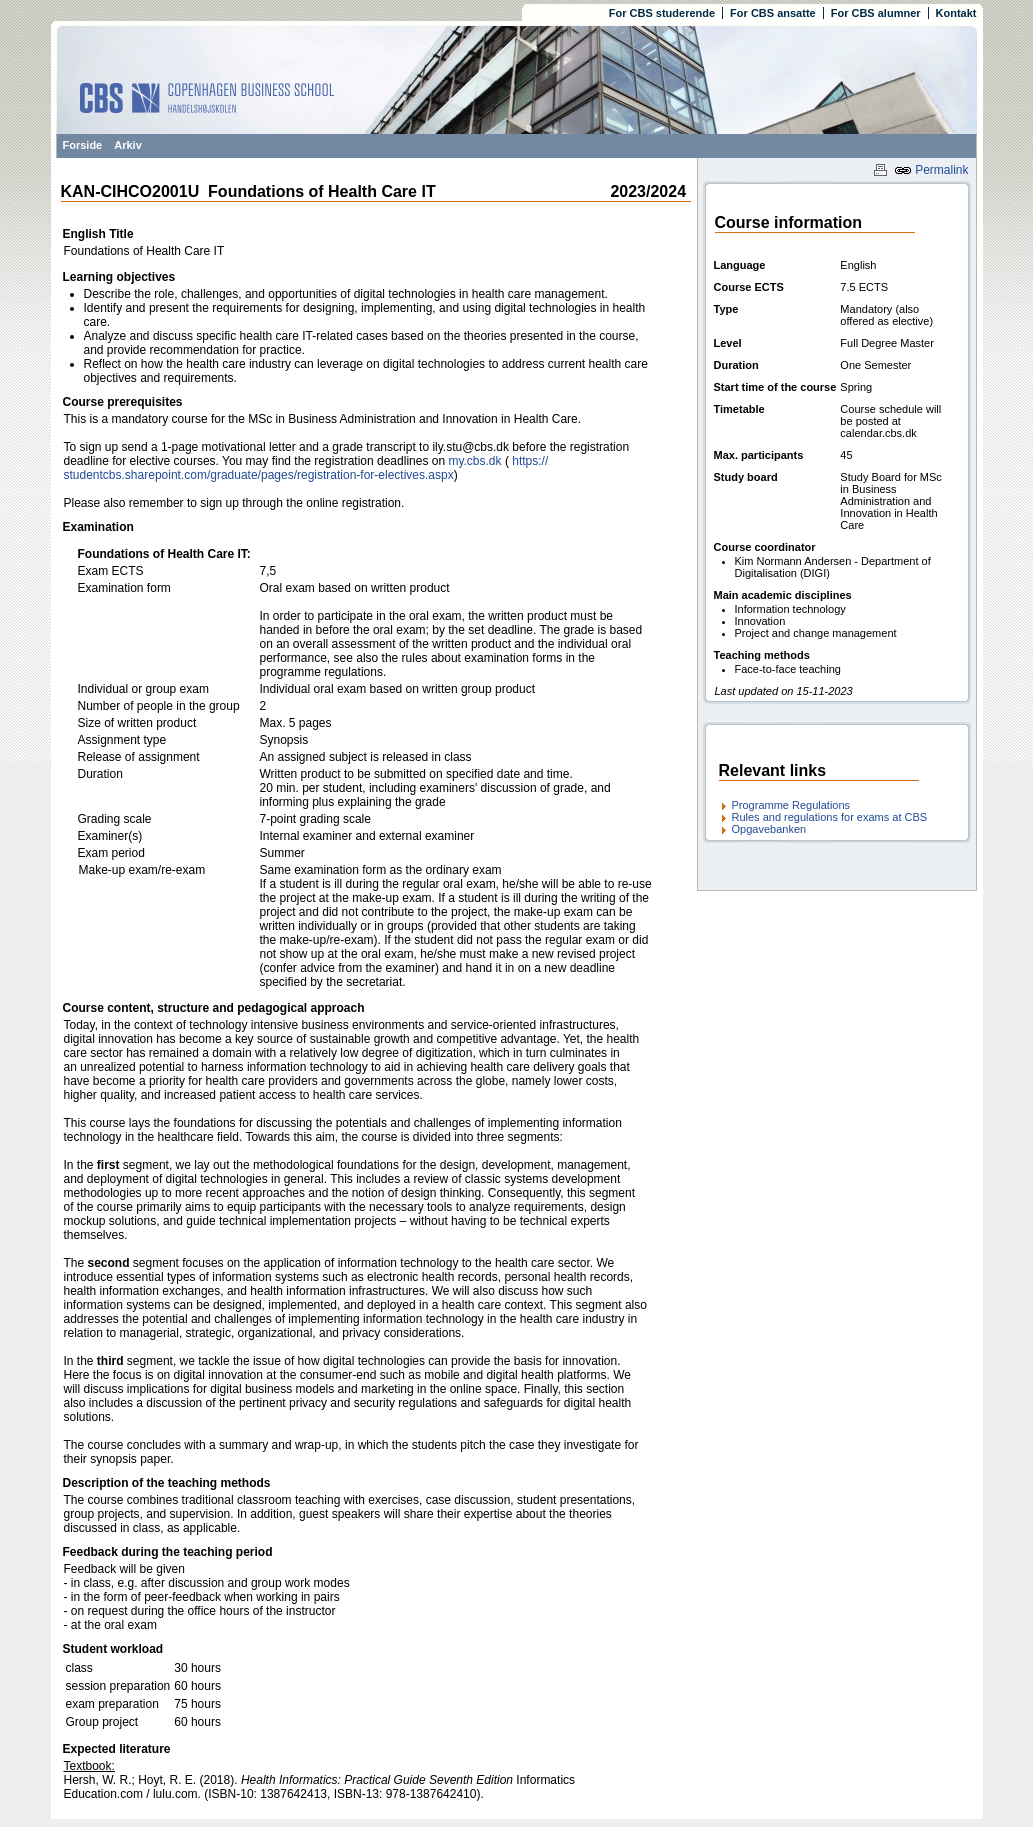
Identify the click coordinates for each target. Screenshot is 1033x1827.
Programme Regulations (791, 805)
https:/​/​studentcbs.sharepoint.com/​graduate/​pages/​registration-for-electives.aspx (306, 468)
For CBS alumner (876, 13)
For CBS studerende (662, 13)
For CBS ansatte (773, 13)
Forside (83, 145)
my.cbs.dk (474, 461)
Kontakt (956, 13)
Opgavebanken (769, 829)
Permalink (931, 170)
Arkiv (128, 145)
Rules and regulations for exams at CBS (830, 817)
